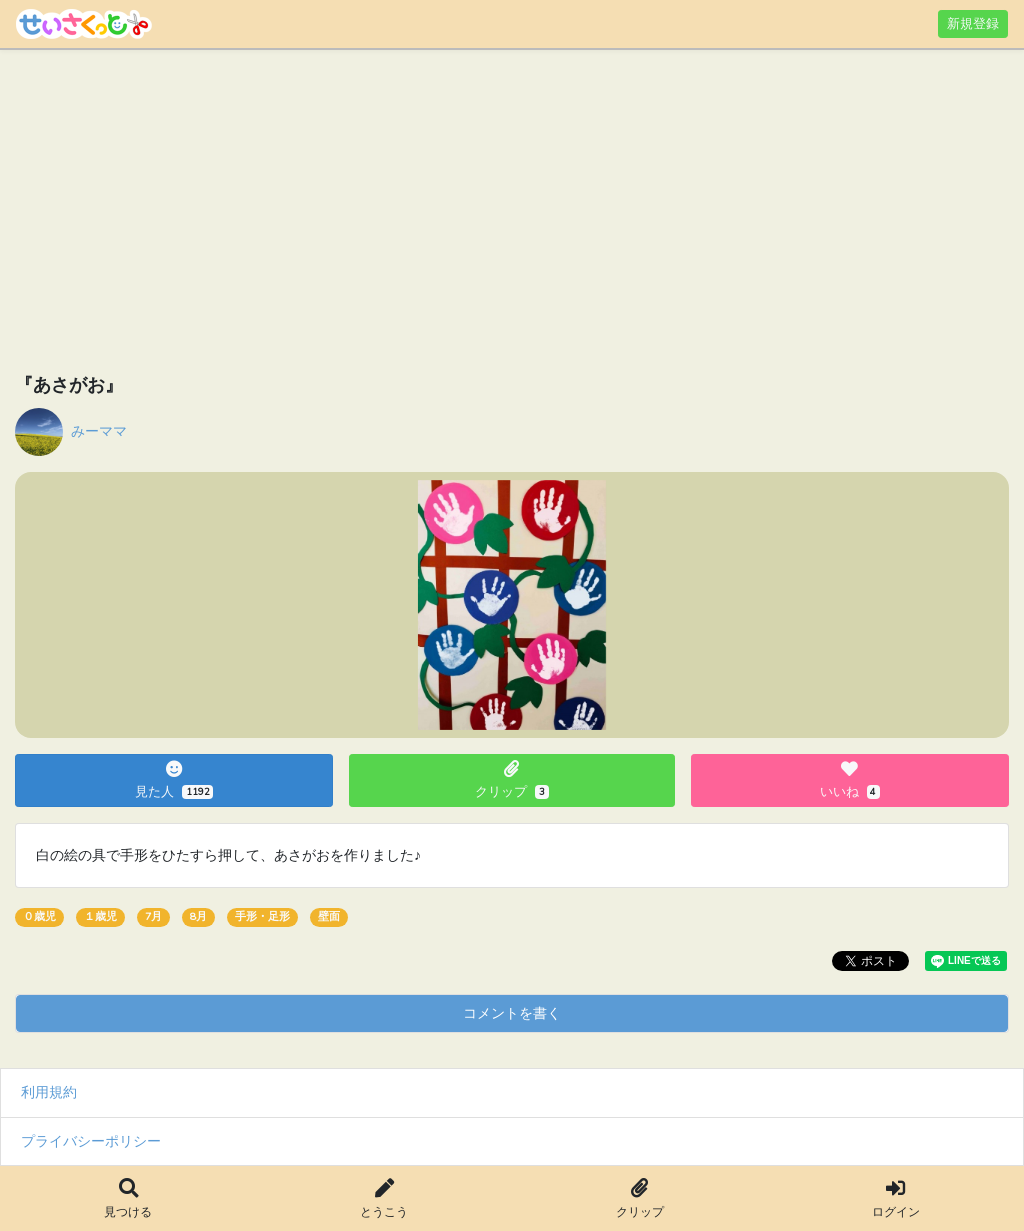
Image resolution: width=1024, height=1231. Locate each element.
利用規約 (49, 1092)
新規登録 (973, 23)
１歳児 (100, 916)
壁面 (329, 916)
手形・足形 (262, 916)
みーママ (99, 431)
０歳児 (39, 916)
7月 (153, 916)
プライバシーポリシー (91, 1141)
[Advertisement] (512, 215)
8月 (198, 916)
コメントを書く (512, 1013)
